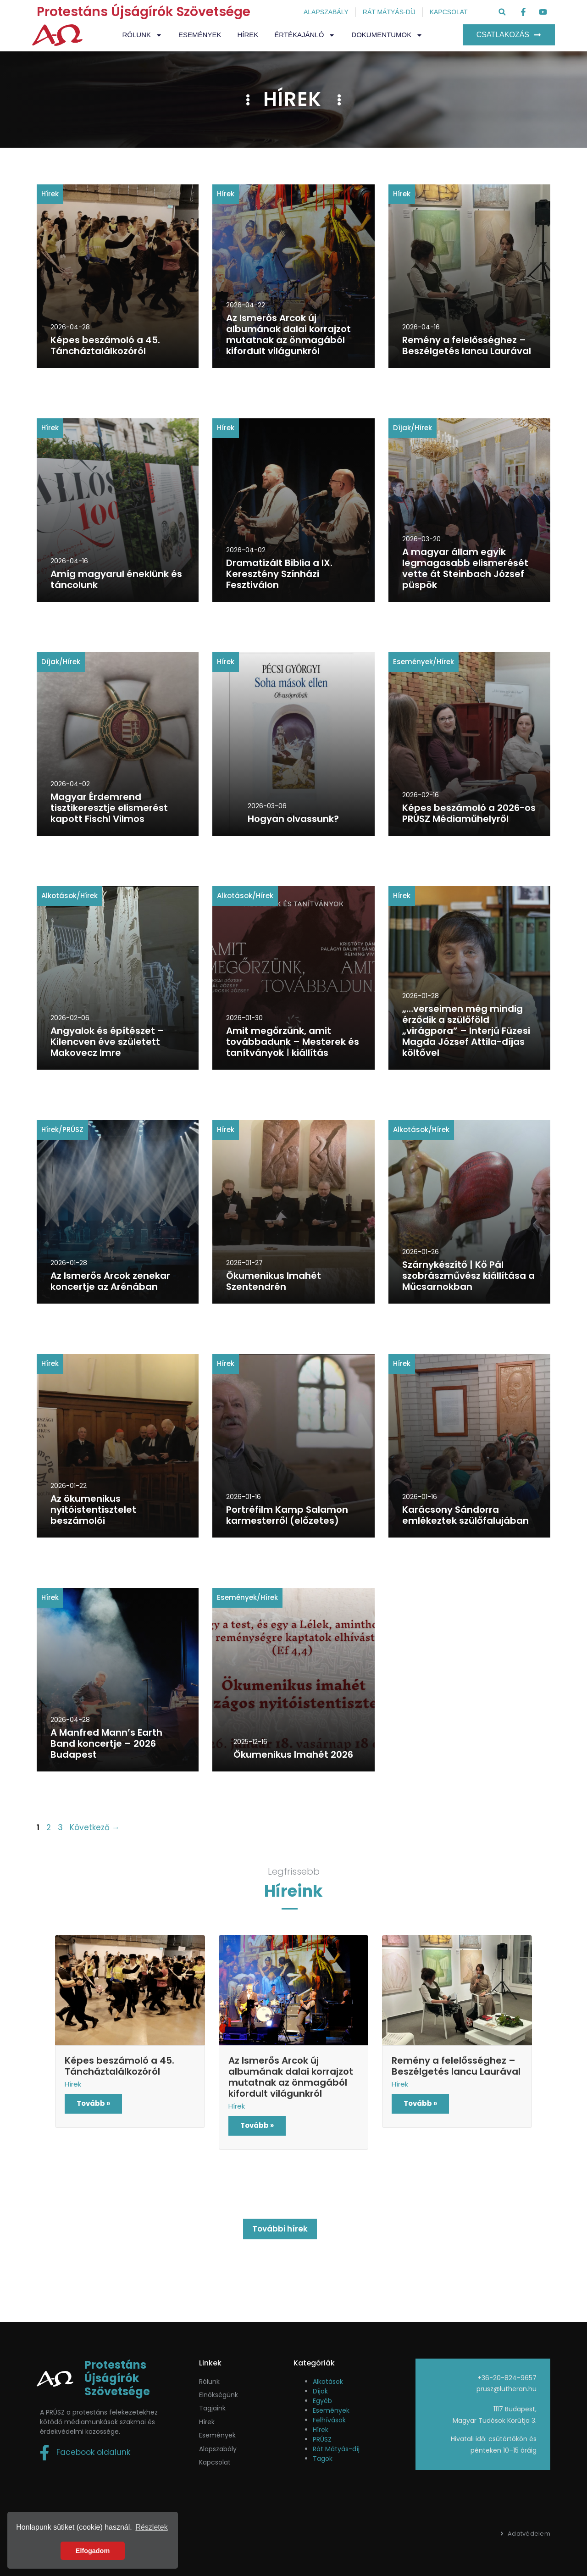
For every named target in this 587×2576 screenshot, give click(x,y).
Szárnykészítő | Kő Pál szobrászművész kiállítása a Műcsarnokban (468, 1275)
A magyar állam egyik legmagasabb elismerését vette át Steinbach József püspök (465, 568)
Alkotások (59, 895)
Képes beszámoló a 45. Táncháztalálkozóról (105, 345)
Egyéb (322, 2400)
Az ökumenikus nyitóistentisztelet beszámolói (93, 1509)
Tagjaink (212, 2408)
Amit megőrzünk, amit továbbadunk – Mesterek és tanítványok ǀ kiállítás (292, 1041)
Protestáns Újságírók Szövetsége (143, 12)
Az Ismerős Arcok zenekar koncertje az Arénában (110, 1281)
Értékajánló (304, 35)
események (217, 2435)
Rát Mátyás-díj (336, 2449)
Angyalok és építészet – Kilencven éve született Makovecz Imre (107, 1041)
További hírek (280, 2228)
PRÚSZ (72, 1129)
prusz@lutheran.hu (506, 2388)
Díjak (402, 428)
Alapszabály (218, 2449)
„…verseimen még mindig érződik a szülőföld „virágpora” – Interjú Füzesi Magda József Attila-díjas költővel (466, 1030)
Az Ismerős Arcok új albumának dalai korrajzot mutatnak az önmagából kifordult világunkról (288, 334)
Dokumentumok (387, 35)
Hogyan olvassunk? (293, 818)
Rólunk (142, 35)
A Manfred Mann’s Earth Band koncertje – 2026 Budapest (106, 1743)
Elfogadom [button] (93, 2550)
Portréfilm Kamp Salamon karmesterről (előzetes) (287, 1515)
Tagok (322, 2458)
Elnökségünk (218, 2394)
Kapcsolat (215, 2462)
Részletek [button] (151, 2527)
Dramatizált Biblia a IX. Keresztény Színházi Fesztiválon (279, 573)
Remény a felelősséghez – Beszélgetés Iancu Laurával (466, 345)
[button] (502, 12)
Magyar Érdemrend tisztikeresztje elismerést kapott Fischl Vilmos (109, 807)
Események (199, 35)
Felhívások (329, 2420)
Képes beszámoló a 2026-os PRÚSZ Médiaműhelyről (469, 813)
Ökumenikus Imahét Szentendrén (273, 1281)
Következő (95, 1827)
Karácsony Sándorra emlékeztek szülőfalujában (465, 1515)
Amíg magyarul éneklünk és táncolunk (116, 579)
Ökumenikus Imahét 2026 (293, 1754)
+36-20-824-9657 (507, 2377)
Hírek (247, 35)
